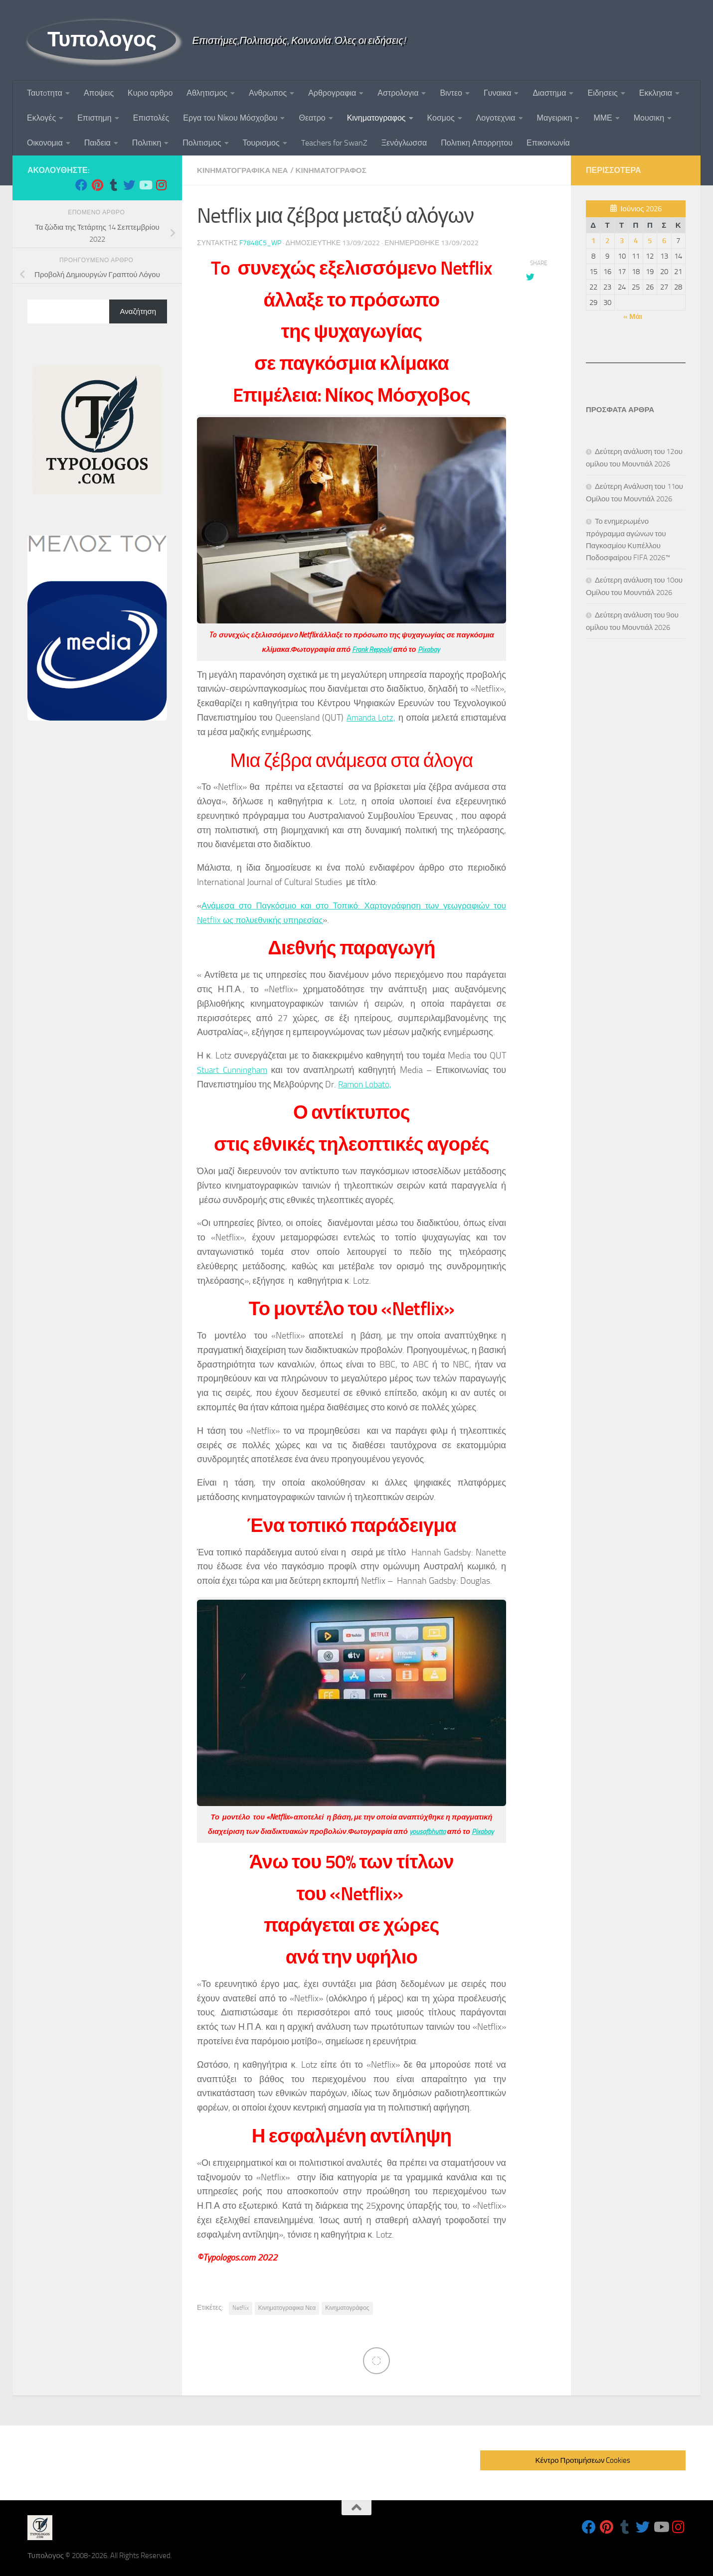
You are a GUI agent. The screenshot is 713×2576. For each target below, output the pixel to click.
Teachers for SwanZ (334, 143)
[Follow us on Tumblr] (113, 185)
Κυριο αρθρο (150, 93)
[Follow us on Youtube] (145, 185)
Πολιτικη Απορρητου (477, 143)
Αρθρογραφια (332, 93)
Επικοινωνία (548, 143)
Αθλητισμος (206, 93)
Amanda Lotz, (371, 717)
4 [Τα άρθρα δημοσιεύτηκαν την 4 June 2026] (636, 240)
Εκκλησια (655, 93)
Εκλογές (41, 118)
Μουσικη (649, 118)
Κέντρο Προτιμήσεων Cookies (583, 2459)
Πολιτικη (146, 143)
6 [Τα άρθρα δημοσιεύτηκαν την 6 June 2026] (664, 240)
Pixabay (430, 648)
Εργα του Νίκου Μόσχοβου (230, 118)
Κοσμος (441, 118)
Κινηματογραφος (376, 118)
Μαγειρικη (554, 118)
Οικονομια (45, 143)
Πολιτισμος (201, 143)
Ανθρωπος (268, 93)
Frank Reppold (371, 648)
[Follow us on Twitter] (129, 185)
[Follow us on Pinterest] (97, 185)
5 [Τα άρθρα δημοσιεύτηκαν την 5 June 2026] (650, 240)
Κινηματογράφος (347, 2307)
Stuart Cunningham (234, 1069)
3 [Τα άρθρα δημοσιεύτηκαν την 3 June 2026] (622, 240)
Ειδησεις (602, 93)
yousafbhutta (426, 1830)
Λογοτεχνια (496, 118)
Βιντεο (451, 93)
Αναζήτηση (138, 311)
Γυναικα (497, 93)
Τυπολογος (101, 39)
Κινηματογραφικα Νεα (245, 170)
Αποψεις (99, 93)
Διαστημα (549, 93)
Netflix (240, 2307)
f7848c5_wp (260, 242)
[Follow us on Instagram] (161, 185)
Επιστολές (151, 118)
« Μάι (632, 316)
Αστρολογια (397, 93)
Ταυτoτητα (44, 93)
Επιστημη (94, 118)
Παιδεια (97, 143)
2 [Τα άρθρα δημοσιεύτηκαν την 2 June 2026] (607, 240)
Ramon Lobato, (366, 1083)
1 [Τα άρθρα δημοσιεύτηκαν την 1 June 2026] (593, 240)
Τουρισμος (261, 143)
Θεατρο (312, 118)
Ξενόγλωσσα (404, 143)
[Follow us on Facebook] (81, 185)
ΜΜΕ (602, 118)
